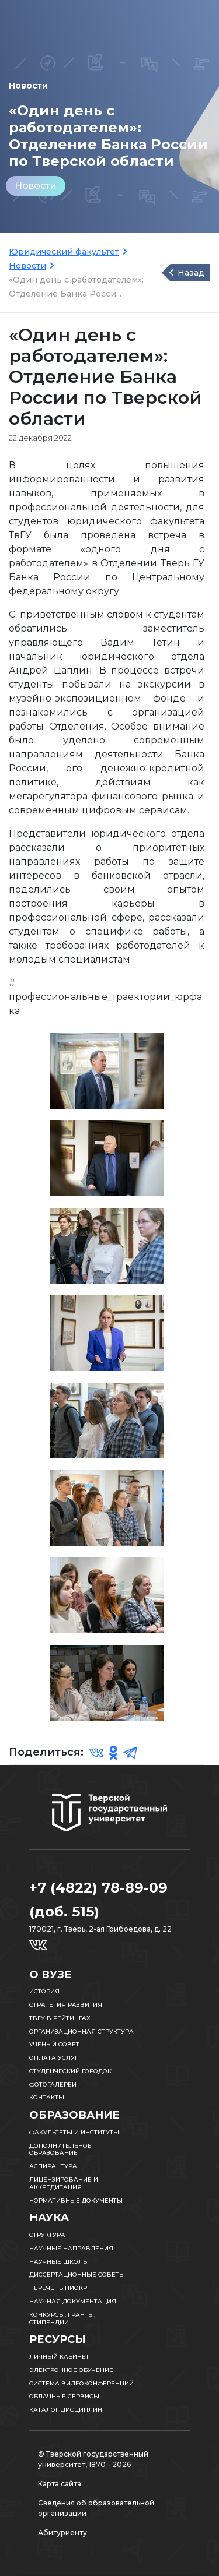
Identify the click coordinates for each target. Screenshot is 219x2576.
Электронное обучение (71, 2370)
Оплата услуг (53, 2057)
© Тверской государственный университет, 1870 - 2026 (93, 2459)
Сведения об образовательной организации (96, 2508)
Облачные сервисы (64, 2396)
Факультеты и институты (74, 2132)
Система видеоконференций (81, 2383)
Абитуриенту (62, 2532)
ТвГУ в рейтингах (60, 2018)
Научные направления (71, 2248)
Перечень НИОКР (58, 2288)
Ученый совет (54, 2044)
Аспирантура (53, 2166)
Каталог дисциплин (65, 2409)
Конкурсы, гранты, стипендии (62, 2318)
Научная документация (72, 2301)
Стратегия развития (65, 2004)
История (44, 1991)
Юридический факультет (64, 251)
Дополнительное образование (60, 2149)
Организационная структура (81, 2031)
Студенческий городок (70, 2071)
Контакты (46, 2097)
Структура (47, 2235)
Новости (36, 185)
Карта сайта (59, 2483)
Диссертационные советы (77, 2274)
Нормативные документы (76, 2200)
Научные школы (59, 2261)
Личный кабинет (59, 2356)
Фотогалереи (53, 2084)
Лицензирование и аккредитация (63, 2183)
